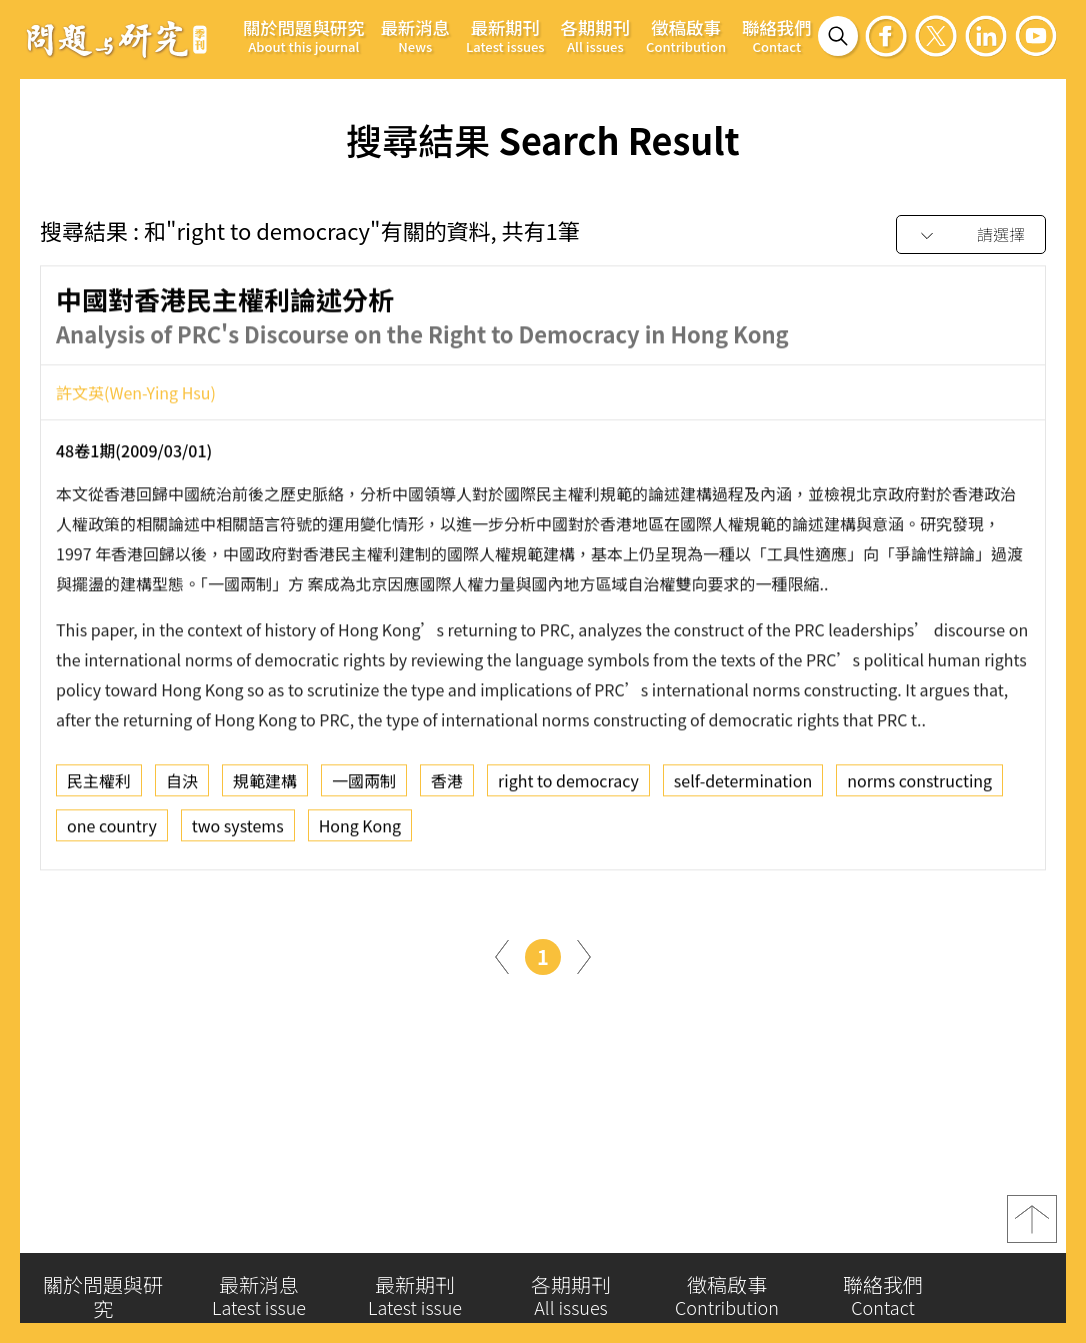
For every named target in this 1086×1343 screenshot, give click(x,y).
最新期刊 (505, 35)
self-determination (743, 788)
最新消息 (415, 35)
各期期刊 (595, 35)
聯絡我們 (776, 35)
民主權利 (99, 788)
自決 (182, 788)
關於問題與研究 (304, 35)
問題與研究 (117, 39)
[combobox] (971, 235)
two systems (238, 833)
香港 (447, 788)
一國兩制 (364, 788)
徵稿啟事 (686, 35)
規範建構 (265, 788)
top (1032, 1226)
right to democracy (568, 788)
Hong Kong (360, 833)
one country (112, 833)
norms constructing (919, 788)
